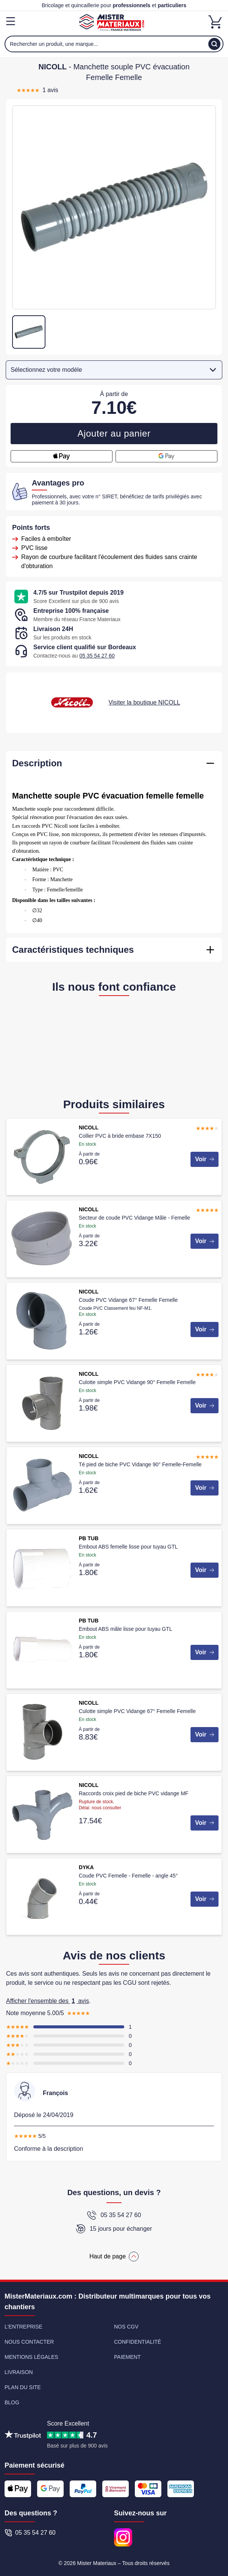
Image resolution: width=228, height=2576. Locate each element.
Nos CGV (126, 2327)
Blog (12, 2402)
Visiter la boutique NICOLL (144, 702)
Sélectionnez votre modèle (115, 370)
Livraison (19, 2372)
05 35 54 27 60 (96, 656)
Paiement (127, 2357)
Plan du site (23, 2387)
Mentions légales (31, 2357)
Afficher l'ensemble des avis (47, 2001)
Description (37, 763)
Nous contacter (29, 2342)
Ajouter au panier (114, 433)
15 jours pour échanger (114, 2228)
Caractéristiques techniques (73, 949)
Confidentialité (137, 2342)
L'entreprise (23, 2327)
